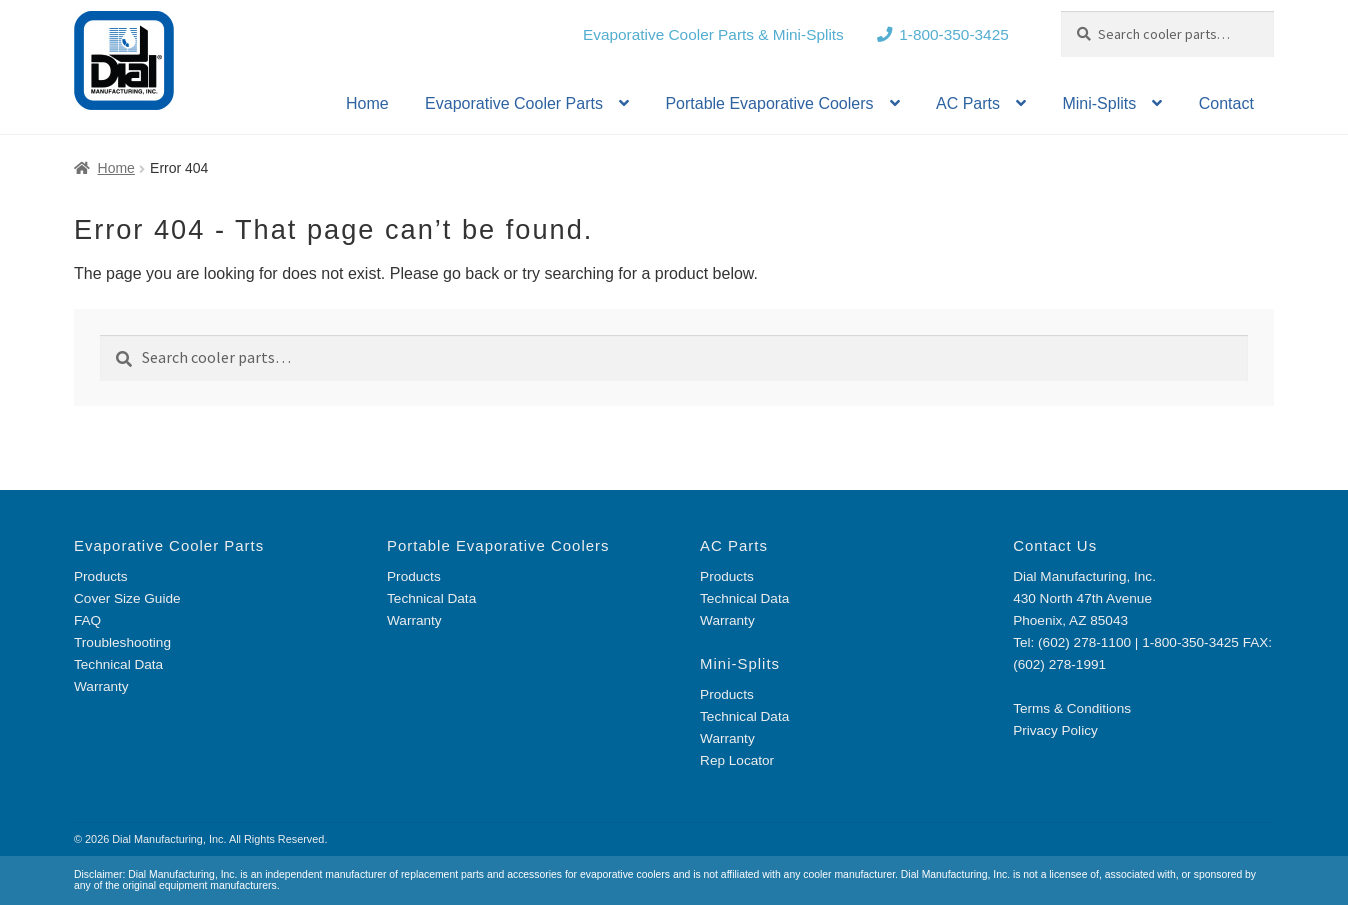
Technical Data (118, 664)
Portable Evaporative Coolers (769, 103)
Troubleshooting (122, 642)
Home (367, 103)
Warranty (101, 686)
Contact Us (1055, 545)
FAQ (87, 620)
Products (101, 576)
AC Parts (968, 103)
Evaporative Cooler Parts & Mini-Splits (713, 34)
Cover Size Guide (127, 598)
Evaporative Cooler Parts (514, 103)
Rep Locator (737, 760)
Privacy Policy (1055, 730)
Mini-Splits (1099, 103)
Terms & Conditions (1072, 708)
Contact (1226, 103)
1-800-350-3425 (954, 34)
